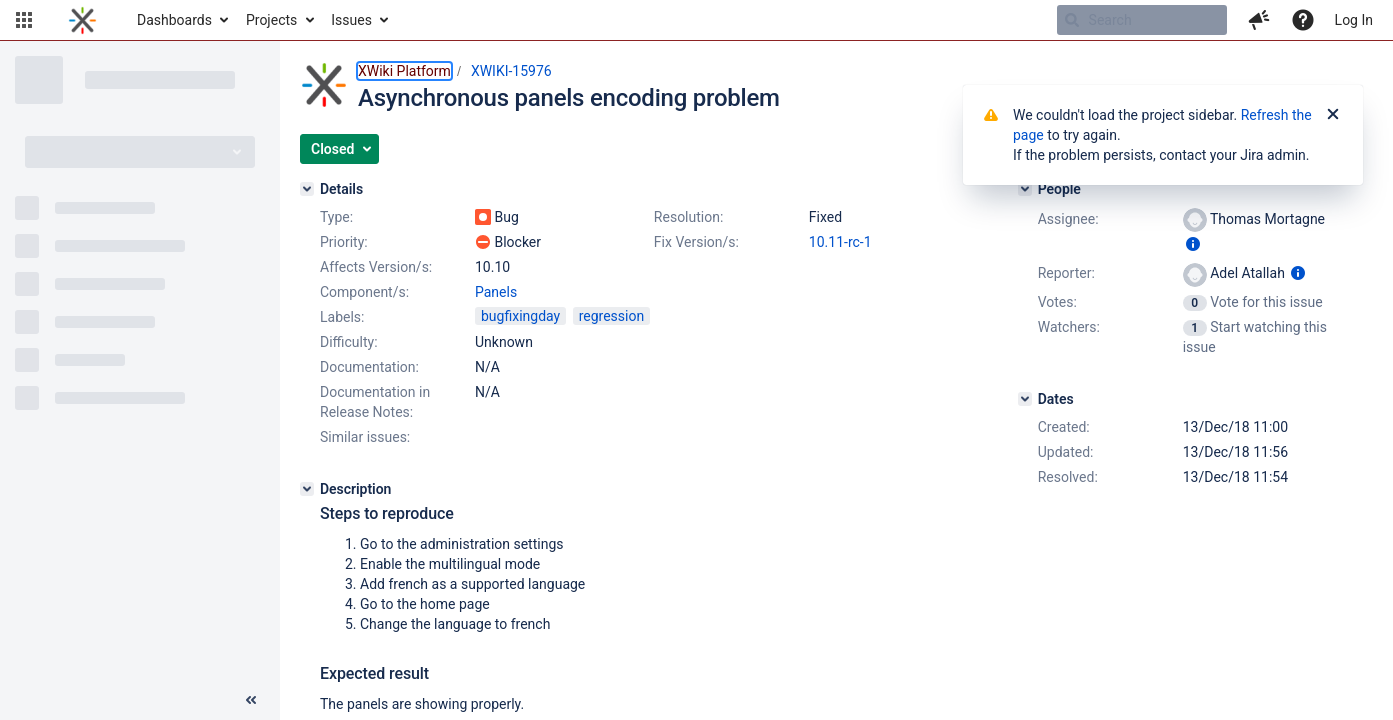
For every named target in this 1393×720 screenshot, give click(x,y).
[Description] (307, 489)
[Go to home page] (82, 20)
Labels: (342, 317)
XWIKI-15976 (511, 71)
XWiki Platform (404, 71)
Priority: (344, 242)
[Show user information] (1193, 244)
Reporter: (1066, 273)
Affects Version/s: (376, 267)
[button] (24, 20)
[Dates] (1025, 399)
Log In (1354, 20)
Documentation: (369, 367)
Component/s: (364, 292)
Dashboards (174, 20)
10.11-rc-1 (840, 242)
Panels (496, 292)
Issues (351, 20)
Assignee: (1068, 219)
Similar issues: (365, 437)
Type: (336, 217)
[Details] (307, 189)
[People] (1025, 189)
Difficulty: (349, 342)
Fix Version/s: (696, 242)
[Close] (1333, 115)
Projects (271, 20)
